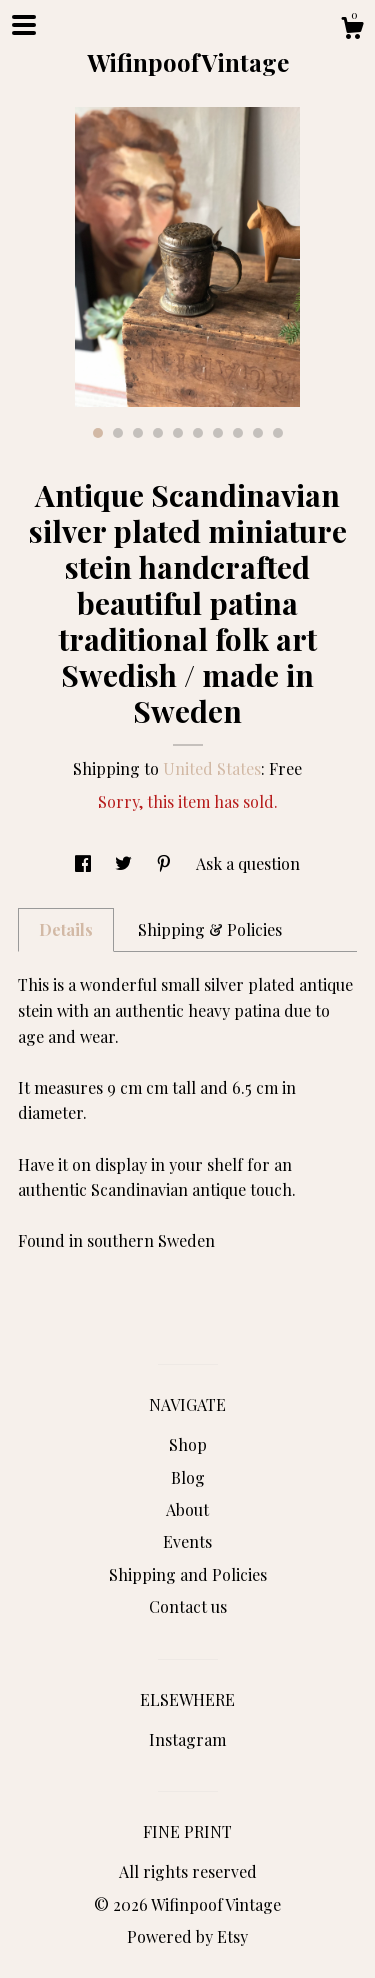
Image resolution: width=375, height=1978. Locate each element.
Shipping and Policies (188, 1574)
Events (187, 1541)
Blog (188, 1477)
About (187, 1509)
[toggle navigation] (24, 25)
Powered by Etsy (187, 1936)
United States (212, 768)
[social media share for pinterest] (166, 863)
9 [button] (258, 433)
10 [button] (278, 433)
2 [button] (118, 433)
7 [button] (218, 433)
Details (66, 929)
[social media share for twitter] (125, 863)
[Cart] (352, 30)
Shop (188, 1444)
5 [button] (178, 433)
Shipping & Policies (210, 929)
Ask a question (248, 863)
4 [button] (158, 433)
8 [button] (238, 433)
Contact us (188, 1606)
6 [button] (198, 433)
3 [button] (138, 433)
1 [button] (98, 433)
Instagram (187, 1739)
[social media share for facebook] (85, 863)
